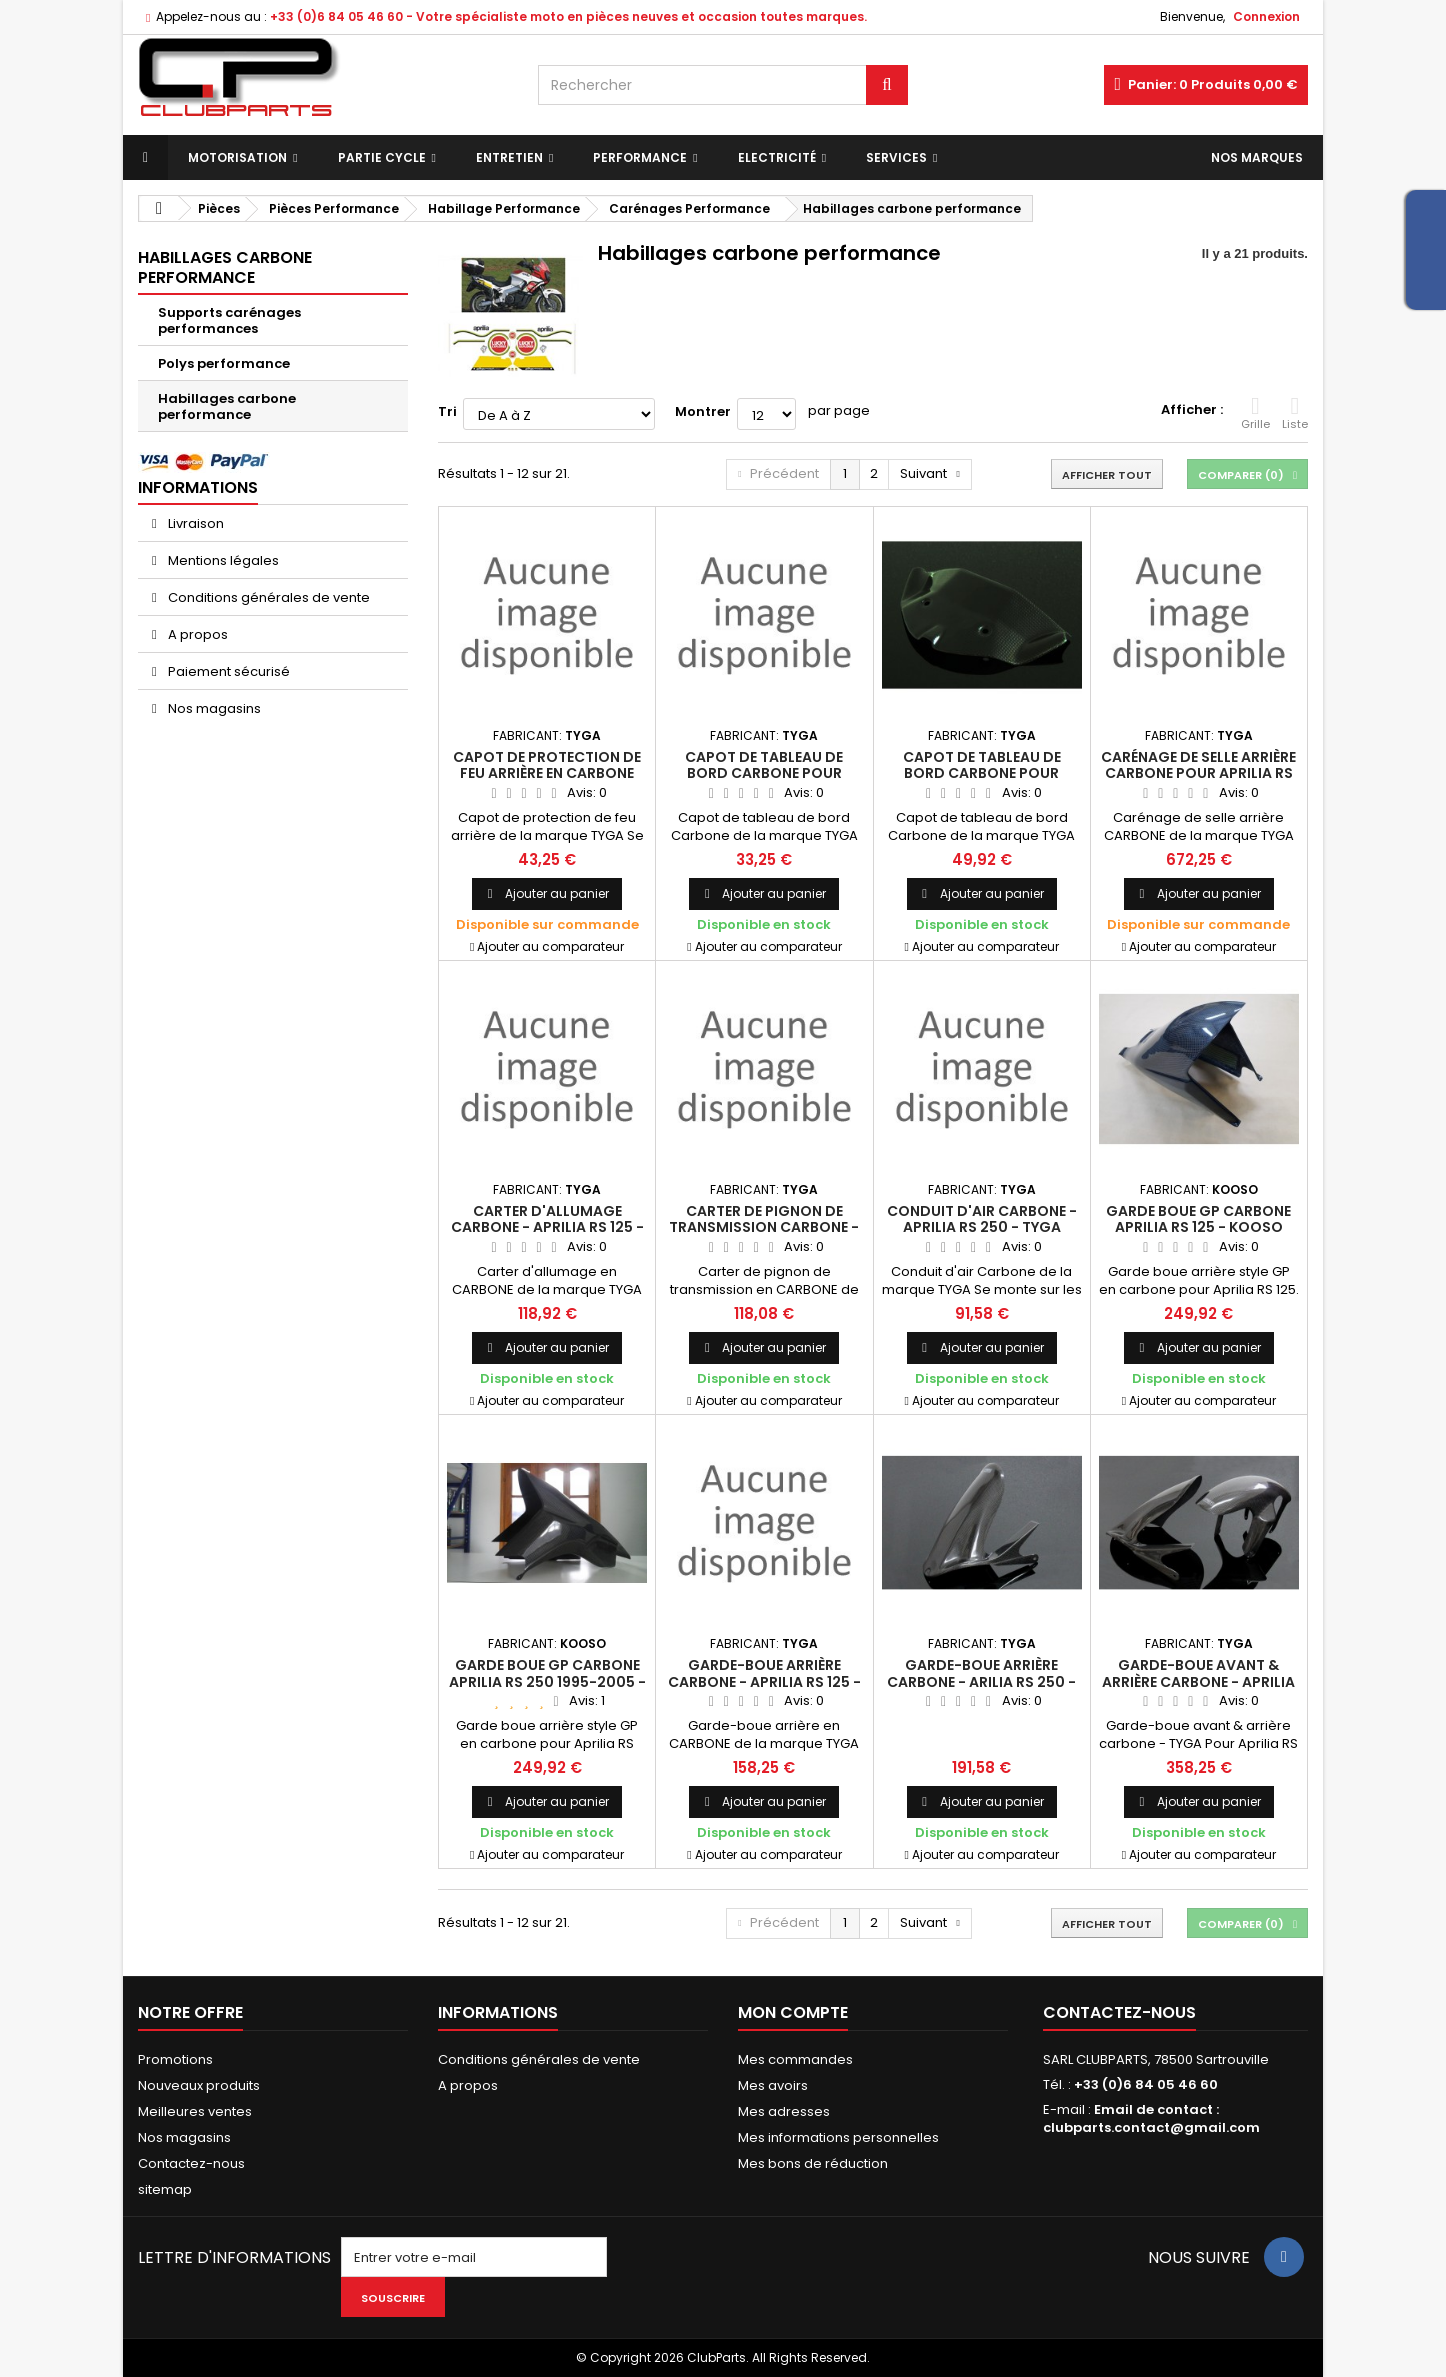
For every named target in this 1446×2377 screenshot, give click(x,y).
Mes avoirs (773, 2085)
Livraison (194, 523)
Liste (1295, 413)
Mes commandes (795, 2059)
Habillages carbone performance (227, 406)
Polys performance (224, 363)
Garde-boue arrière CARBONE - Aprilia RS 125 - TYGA (764, 1681)
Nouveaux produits (199, 2085)
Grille (1255, 413)
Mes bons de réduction (813, 2163)
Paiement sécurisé (227, 671)
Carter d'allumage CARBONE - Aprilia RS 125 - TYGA (547, 1227)
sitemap (165, 2189)
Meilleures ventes (195, 2111)
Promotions (175, 2059)
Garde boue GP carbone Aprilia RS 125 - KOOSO (1198, 1219)
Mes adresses (784, 2111)
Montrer (703, 411)
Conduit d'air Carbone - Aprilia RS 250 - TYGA (982, 1219)
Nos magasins (213, 708)
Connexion (1266, 16)
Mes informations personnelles (838, 2137)
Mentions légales (222, 560)
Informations (198, 487)
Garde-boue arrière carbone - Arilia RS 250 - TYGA (981, 1681)
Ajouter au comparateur (550, 946)
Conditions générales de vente (267, 597)
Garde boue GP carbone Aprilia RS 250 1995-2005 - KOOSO (547, 1681)
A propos (196, 634)
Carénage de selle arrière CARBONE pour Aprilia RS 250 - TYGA (1198, 773)
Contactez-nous (191, 2163)
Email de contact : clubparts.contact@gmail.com (1151, 2118)
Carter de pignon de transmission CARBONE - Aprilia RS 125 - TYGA (764, 1227)
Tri (447, 411)
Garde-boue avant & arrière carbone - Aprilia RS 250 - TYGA (1198, 1681)
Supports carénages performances (229, 320)
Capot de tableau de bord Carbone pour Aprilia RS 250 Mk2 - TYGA (764, 773)
